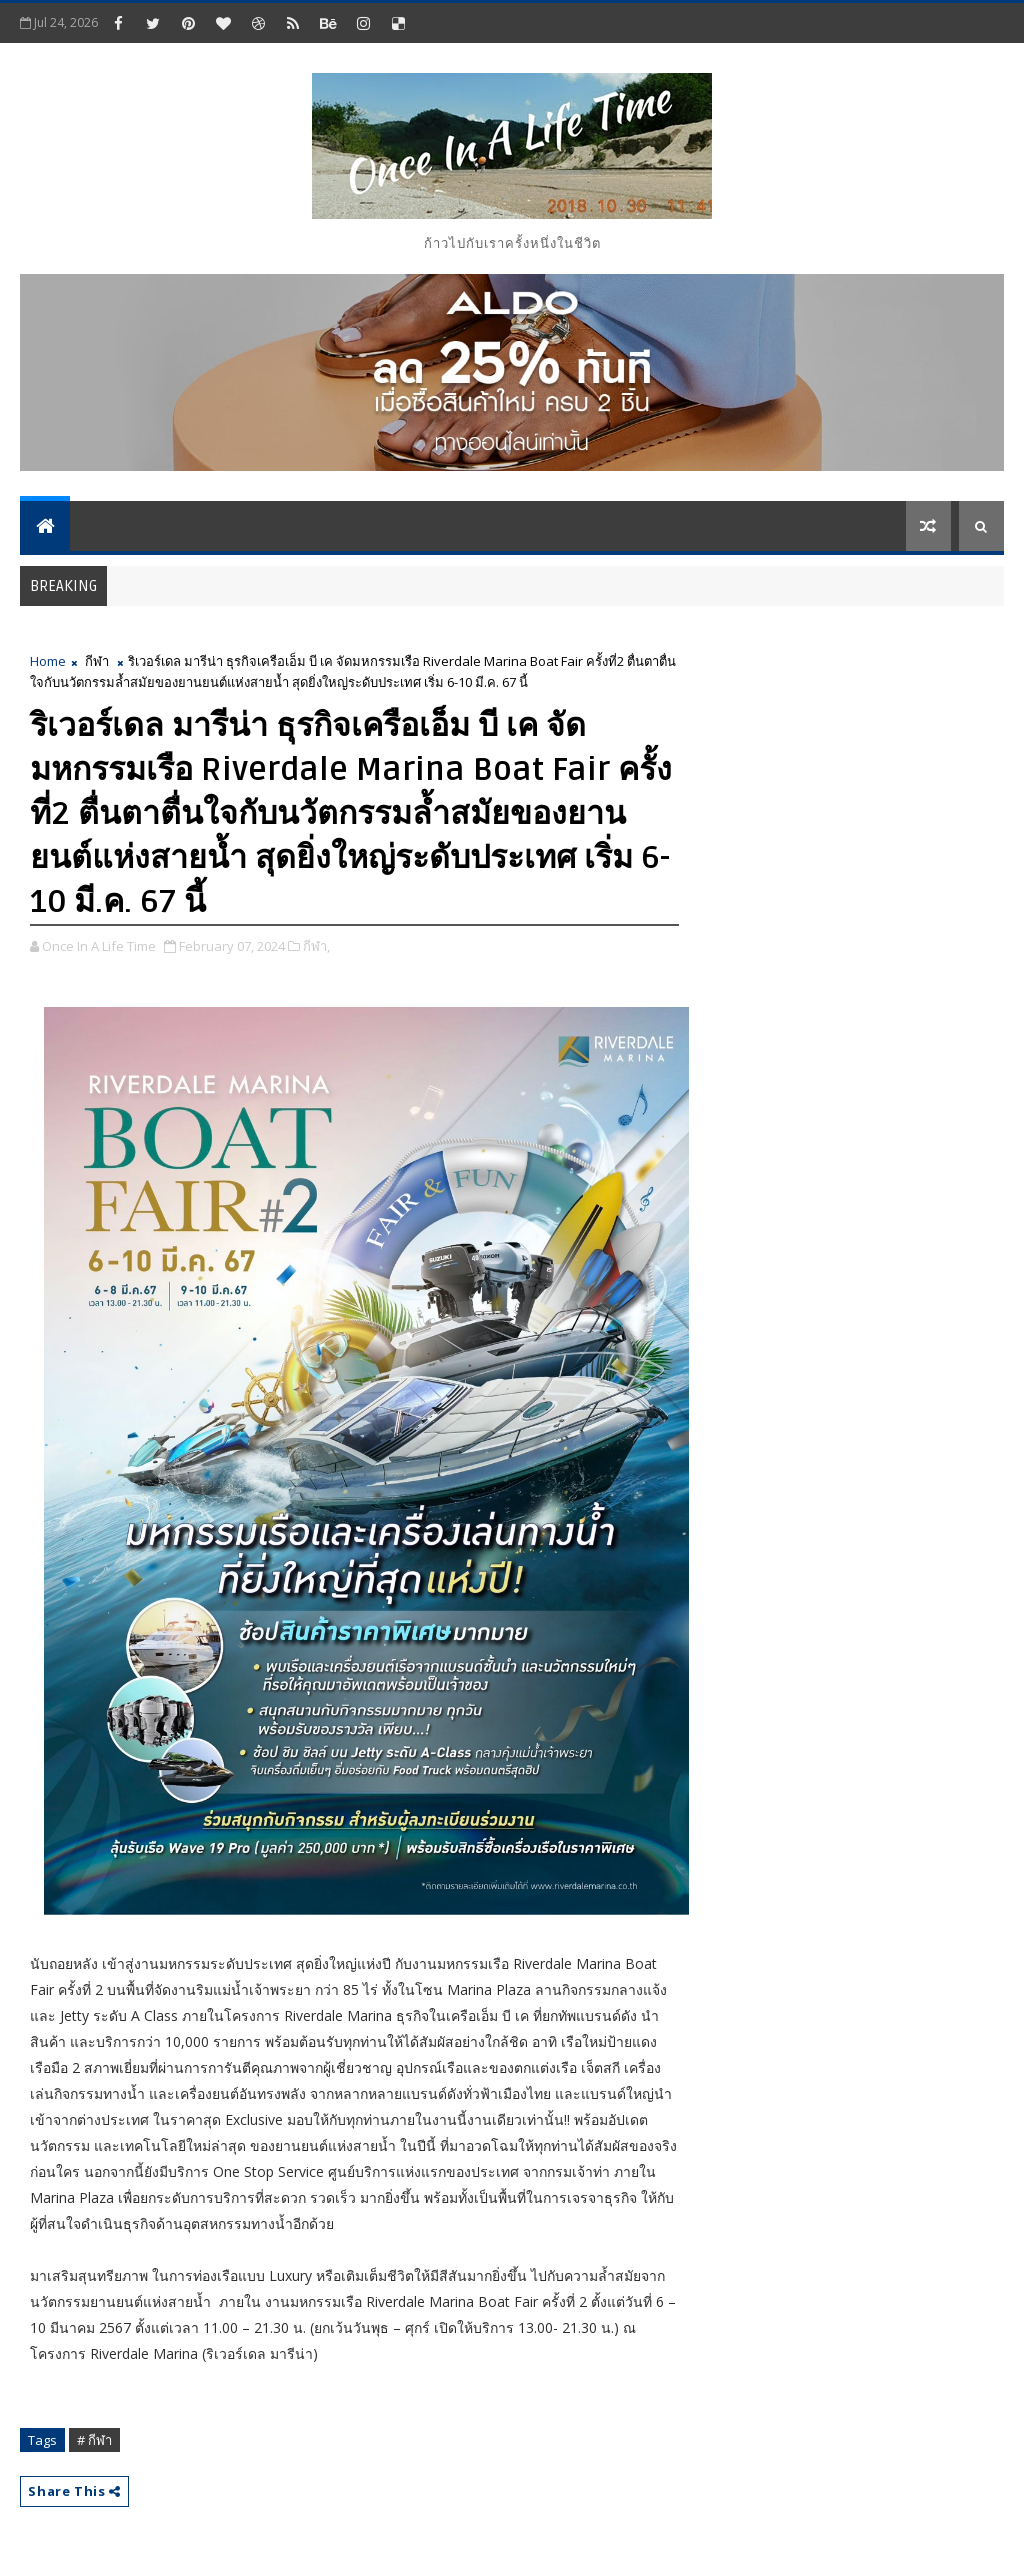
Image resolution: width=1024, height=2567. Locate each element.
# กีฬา (94, 2440)
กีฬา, (316, 946)
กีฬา (97, 661)
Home (48, 661)
